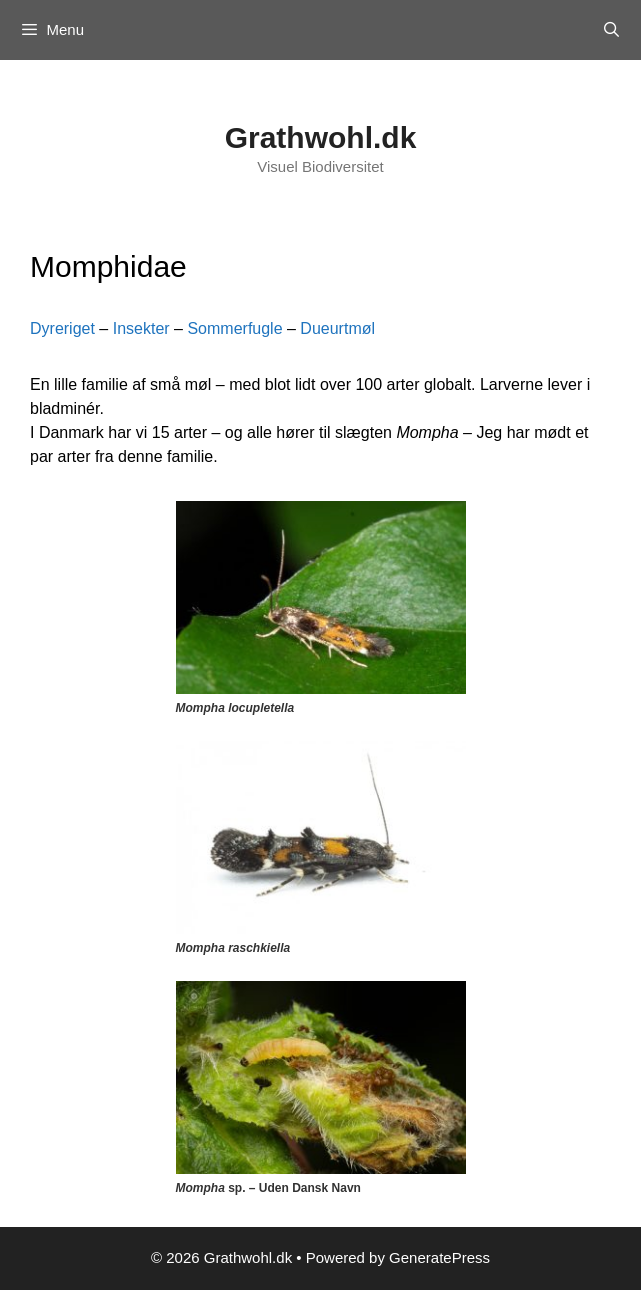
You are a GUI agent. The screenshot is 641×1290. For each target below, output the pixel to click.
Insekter (141, 328)
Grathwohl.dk (321, 137)
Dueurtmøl (337, 328)
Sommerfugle (237, 328)
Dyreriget (62, 328)
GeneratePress (439, 1257)
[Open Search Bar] (611, 30)
